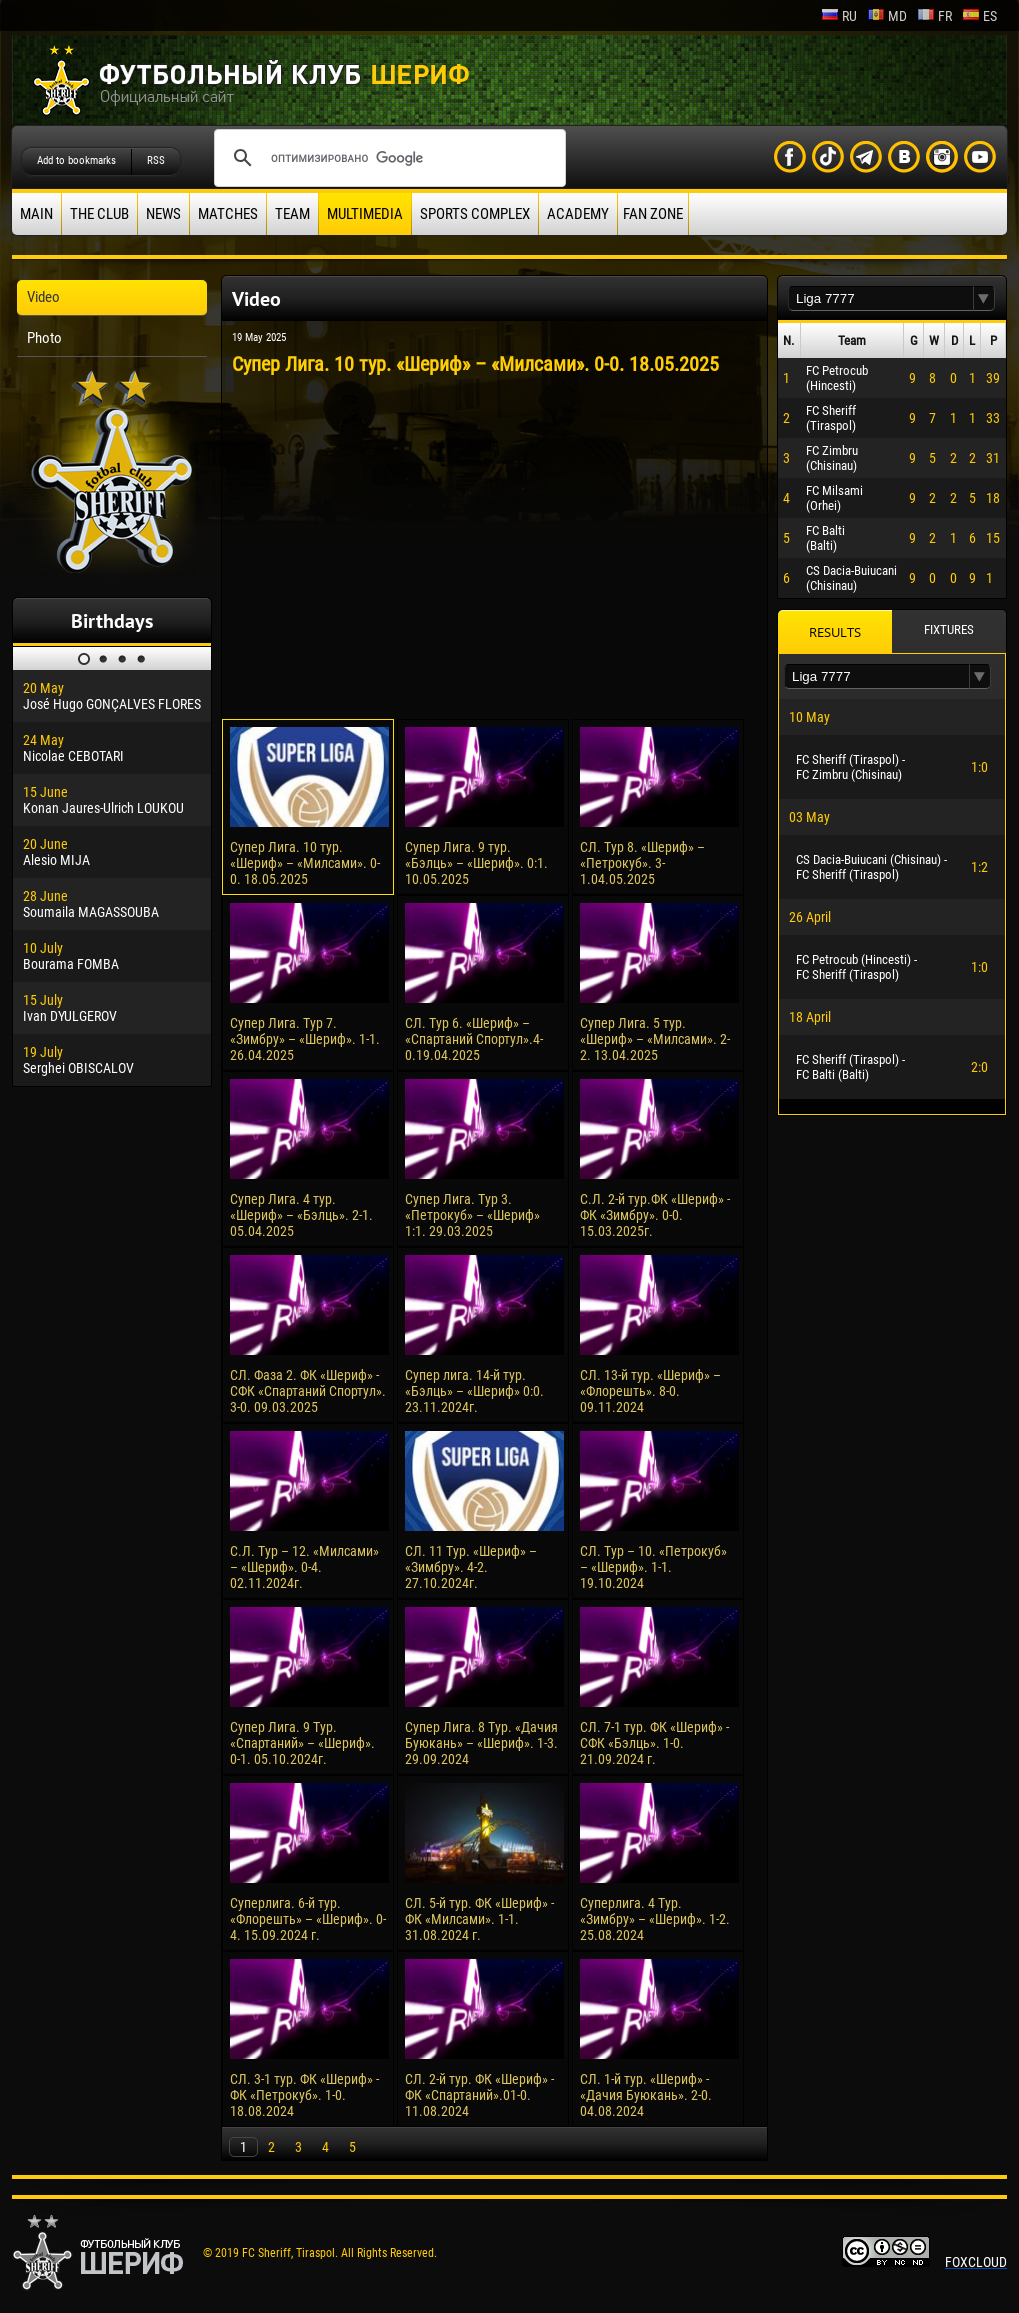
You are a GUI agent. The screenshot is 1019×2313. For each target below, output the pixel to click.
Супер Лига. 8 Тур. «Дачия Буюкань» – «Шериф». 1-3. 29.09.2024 (481, 1743)
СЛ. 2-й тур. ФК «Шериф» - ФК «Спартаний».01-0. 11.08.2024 (479, 2095)
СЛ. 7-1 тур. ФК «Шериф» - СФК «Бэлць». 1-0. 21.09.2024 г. (654, 1743)
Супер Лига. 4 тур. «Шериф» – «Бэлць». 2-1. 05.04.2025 (301, 1215)
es (979, 16)
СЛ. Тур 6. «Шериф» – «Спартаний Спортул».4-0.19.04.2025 (474, 1039)
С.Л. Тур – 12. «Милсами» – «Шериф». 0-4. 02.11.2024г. (304, 1567)
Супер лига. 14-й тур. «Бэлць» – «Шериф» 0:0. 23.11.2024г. (474, 1391)
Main (36, 214)
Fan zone (653, 214)
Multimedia (365, 214)
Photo (44, 338)
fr (934, 16)
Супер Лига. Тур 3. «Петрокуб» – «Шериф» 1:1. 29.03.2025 (472, 1215)
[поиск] (387, 158)
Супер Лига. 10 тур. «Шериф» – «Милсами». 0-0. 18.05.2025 (305, 863)
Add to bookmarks (76, 160)
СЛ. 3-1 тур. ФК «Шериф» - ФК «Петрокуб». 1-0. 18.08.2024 (304, 2095)
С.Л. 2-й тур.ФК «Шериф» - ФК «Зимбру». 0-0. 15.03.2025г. (655, 1215)
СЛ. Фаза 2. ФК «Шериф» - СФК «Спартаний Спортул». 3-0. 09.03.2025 (308, 1391)
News (163, 214)
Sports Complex (475, 214)
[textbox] (881, 298)
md (887, 16)
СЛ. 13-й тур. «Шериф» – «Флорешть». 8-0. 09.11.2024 (650, 1391)
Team (292, 214)
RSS (156, 160)
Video (43, 297)
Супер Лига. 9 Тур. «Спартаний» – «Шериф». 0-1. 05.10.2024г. (302, 1743)
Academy (578, 214)
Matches (228, 214)
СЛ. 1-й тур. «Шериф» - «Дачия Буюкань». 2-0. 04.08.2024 (646, 2095)
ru (839, 16)
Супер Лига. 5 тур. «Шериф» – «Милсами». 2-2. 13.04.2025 (655, 1039)
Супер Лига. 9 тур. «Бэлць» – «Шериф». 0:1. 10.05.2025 (476, 863)
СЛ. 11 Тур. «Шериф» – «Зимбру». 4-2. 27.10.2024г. (471, 1567)
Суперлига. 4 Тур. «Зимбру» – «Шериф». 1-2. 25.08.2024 (655, 1919)
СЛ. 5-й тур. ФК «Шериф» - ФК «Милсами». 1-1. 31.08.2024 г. (479, 1919)
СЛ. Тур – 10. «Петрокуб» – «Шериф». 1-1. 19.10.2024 (653, 1567)
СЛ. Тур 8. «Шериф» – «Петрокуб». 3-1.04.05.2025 (642, 863)
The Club (99, 214)
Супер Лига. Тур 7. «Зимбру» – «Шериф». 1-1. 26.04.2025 (305, 1039)
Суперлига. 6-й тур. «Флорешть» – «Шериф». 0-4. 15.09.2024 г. (308, 1919)
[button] (984, 298)
